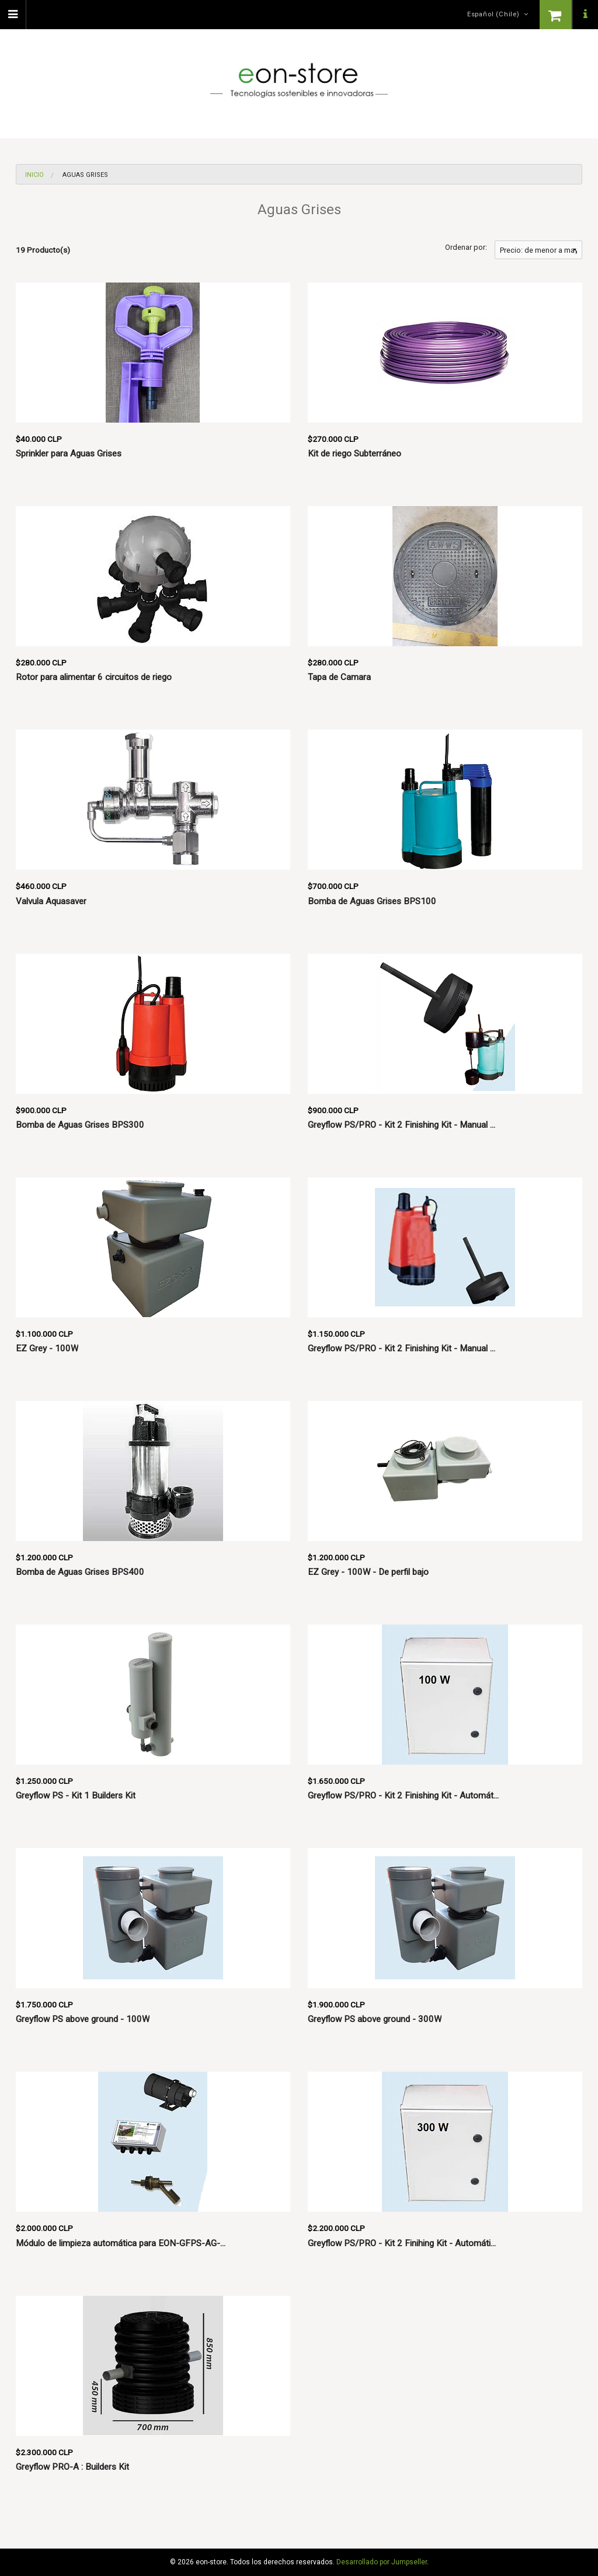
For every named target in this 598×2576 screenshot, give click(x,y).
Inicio (34, 175)
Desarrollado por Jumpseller (381, 2562)
